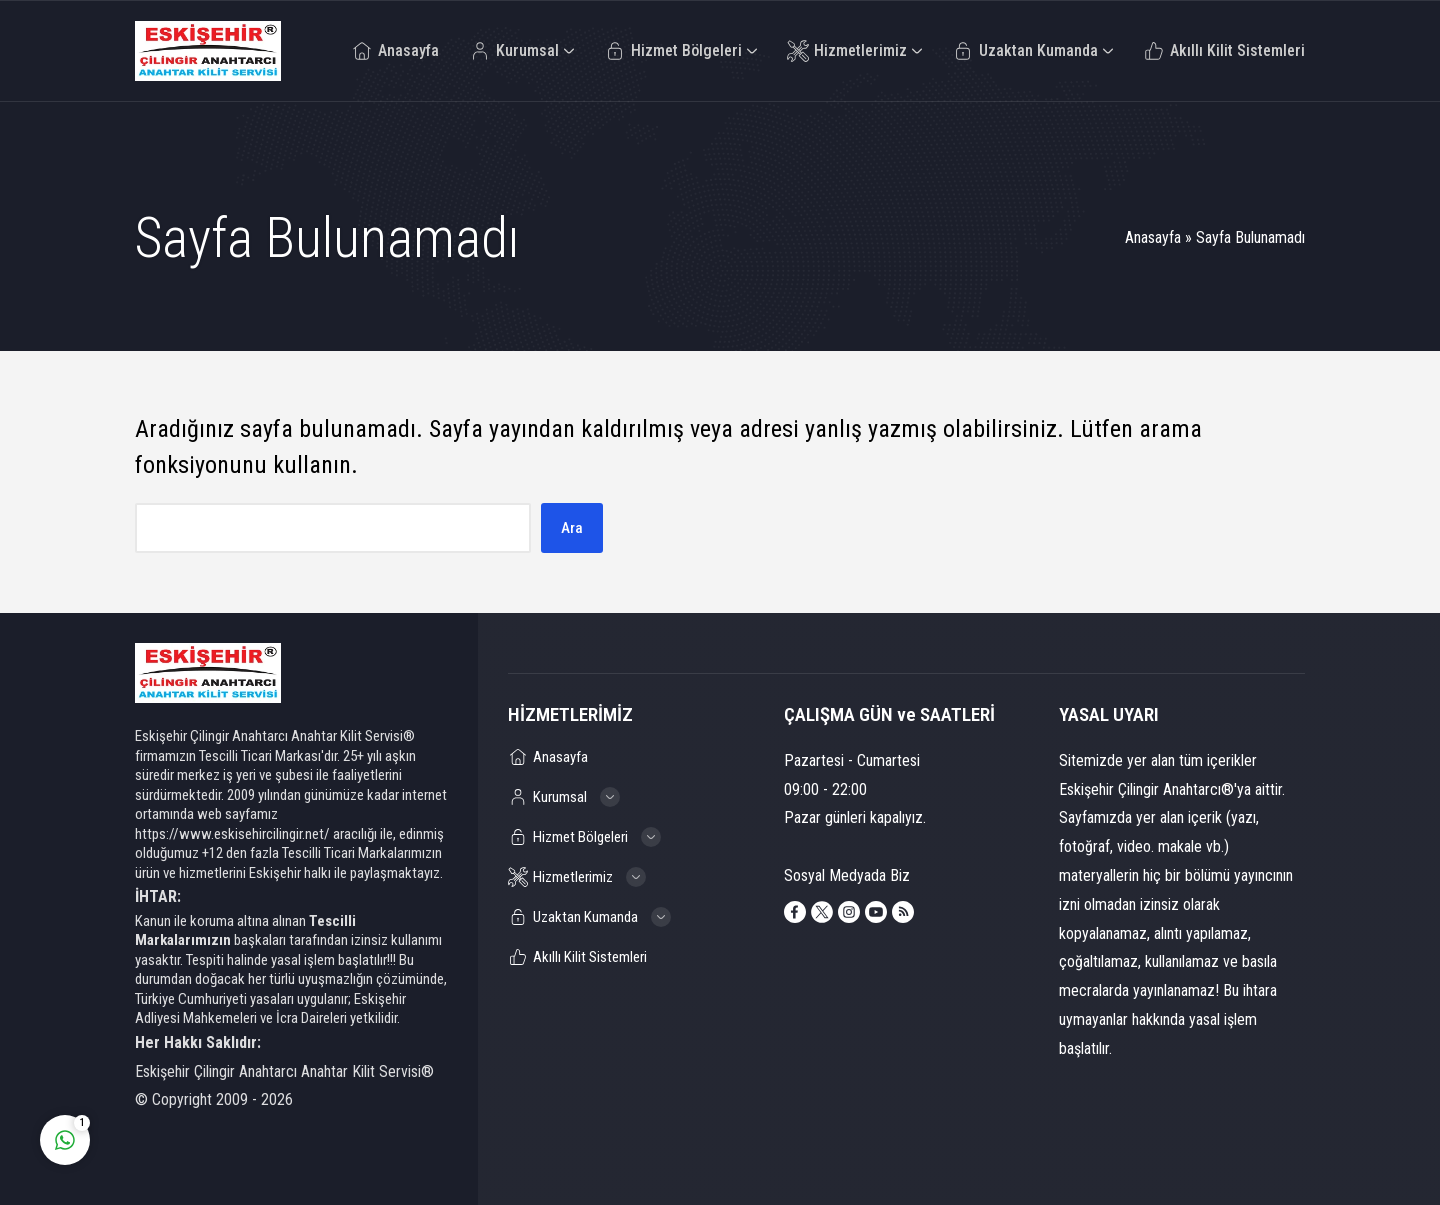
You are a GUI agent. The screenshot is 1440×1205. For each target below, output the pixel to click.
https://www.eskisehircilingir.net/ (232, 834)
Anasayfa (1153, 237)
